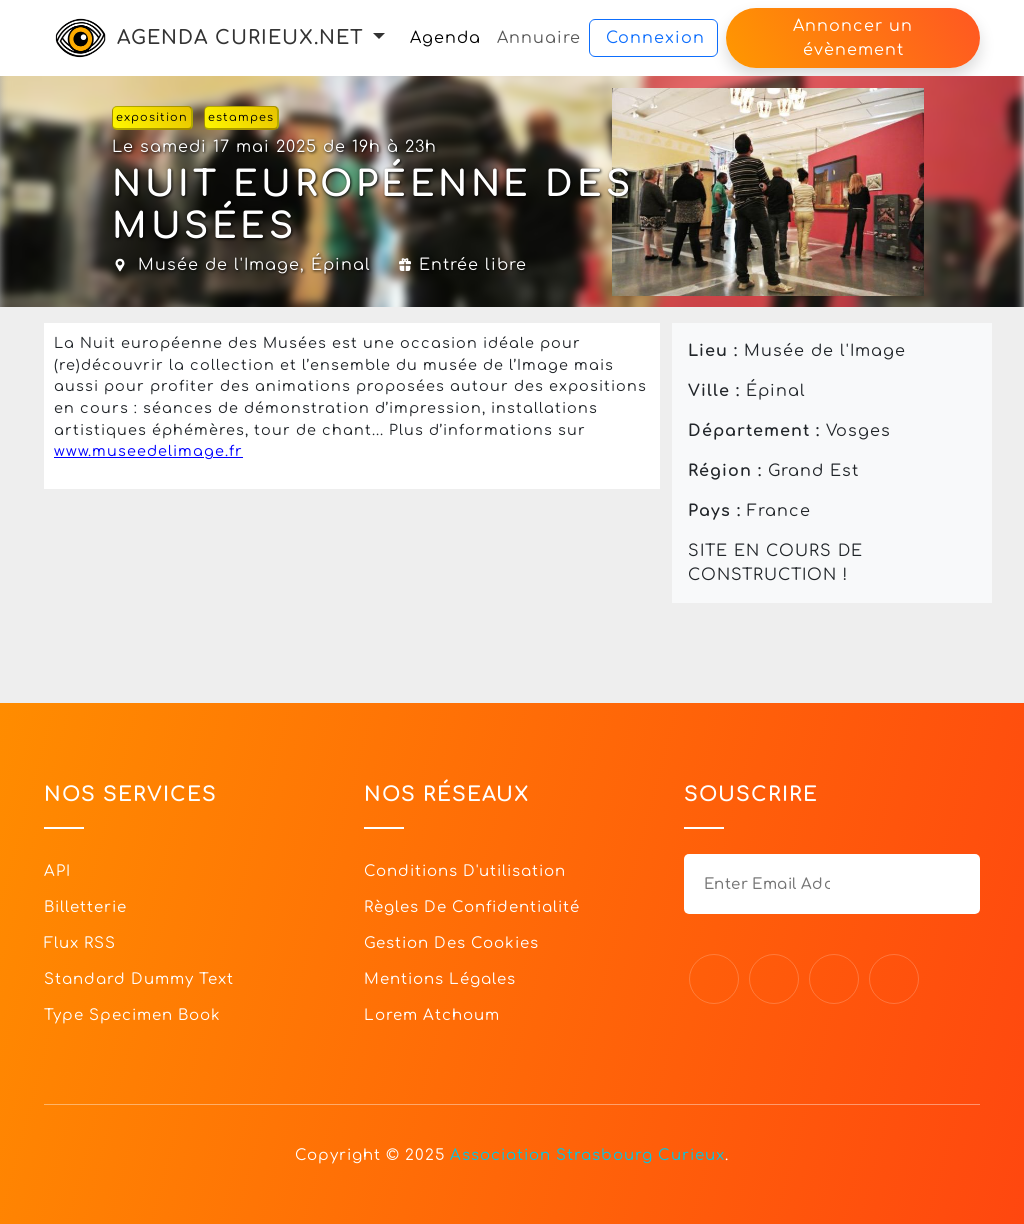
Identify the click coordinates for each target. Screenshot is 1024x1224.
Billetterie (85, 907)
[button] (379, 37)
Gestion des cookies (451, 943)
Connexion (655, 38)
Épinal (341, 265)
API (57, 871)
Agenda (445, 38)
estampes (241, 117)
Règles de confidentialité (472, 907)
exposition (152, 117)
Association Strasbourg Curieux (587, 1155)
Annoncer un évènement (853, 38)
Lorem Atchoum (432, 1015)
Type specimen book (132, 1015)
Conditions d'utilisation (465, 871)
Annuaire (539, 38)
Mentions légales (440, 979)
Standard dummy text (139, 979)
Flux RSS (80, 943)
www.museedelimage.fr (148, 451)
